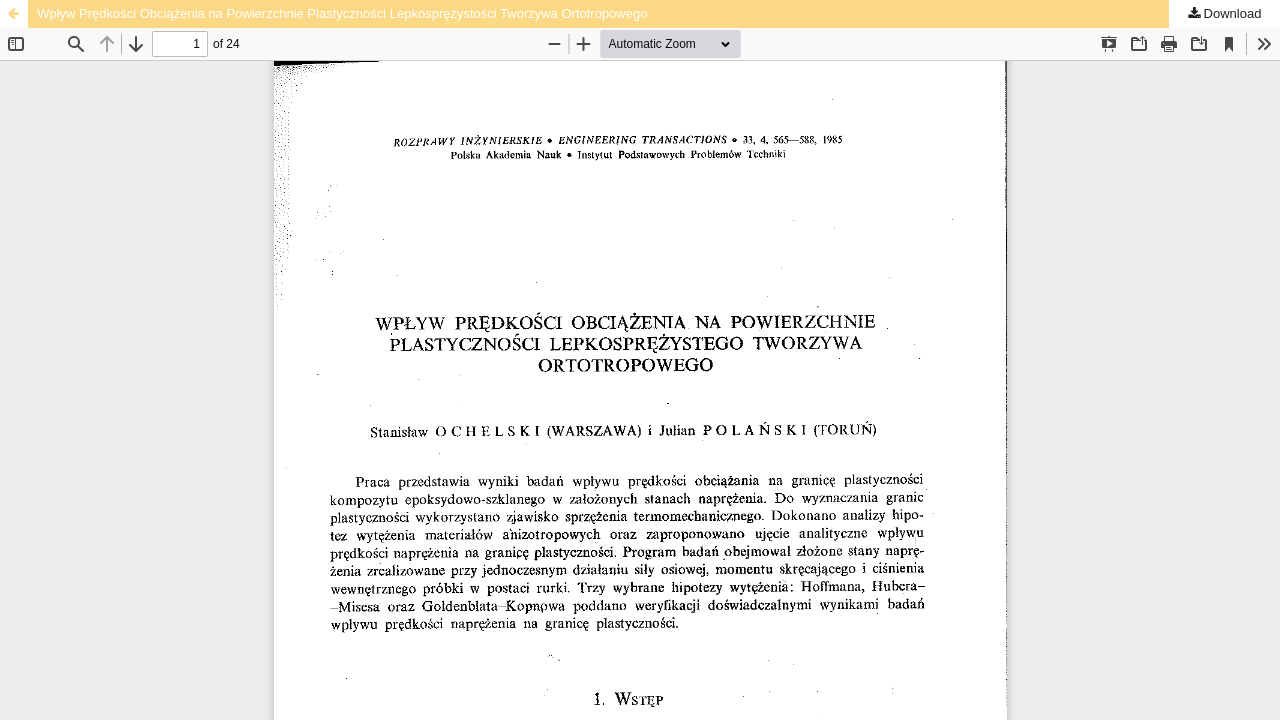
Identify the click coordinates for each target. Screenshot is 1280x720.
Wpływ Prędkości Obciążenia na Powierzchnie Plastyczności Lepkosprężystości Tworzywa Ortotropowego (342, 13)
